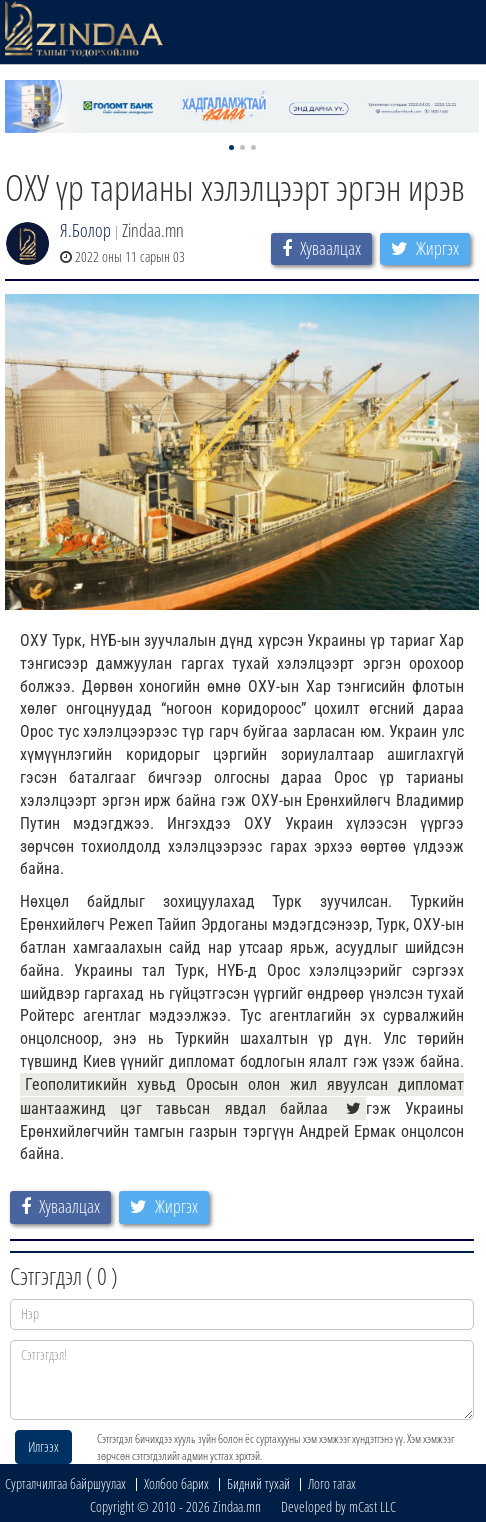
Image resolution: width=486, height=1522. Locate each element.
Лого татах (332, 1483)
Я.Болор (85, 230)
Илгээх (43, 1446)
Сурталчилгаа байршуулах (65, 1483)
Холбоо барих (176, 1483)
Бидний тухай (258, 1483)
